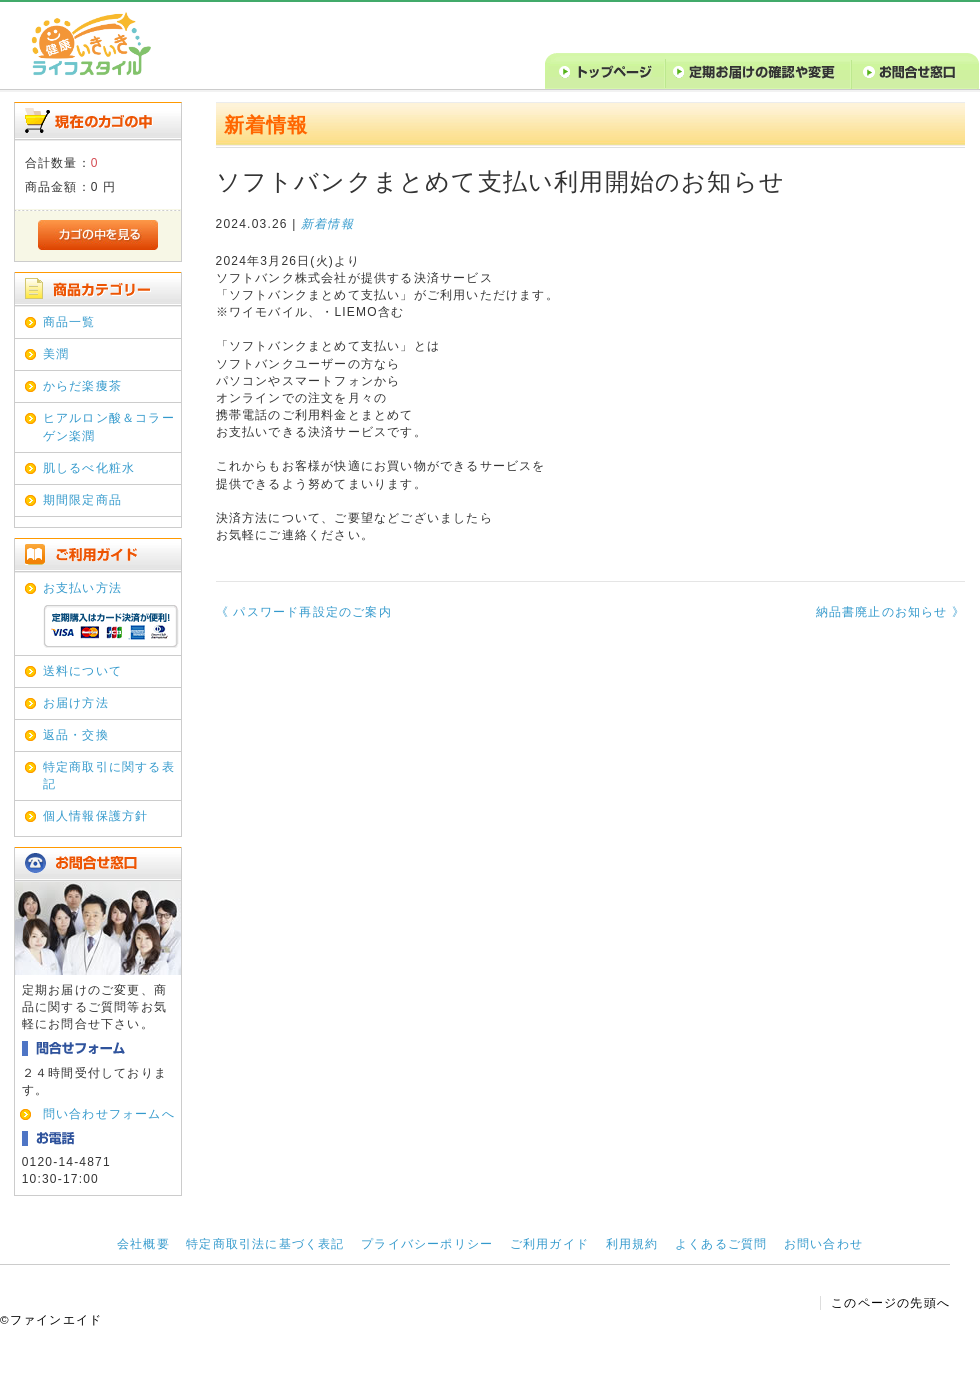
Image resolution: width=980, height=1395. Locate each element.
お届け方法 (76, 703)
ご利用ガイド (549, 1244)
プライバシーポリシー (427, 1244)
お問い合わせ (823, 1244)
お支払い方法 (82, 588)
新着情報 (327, 224)
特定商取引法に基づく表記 (265, 1244)
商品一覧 (69, 322)
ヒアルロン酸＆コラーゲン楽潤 (109, 426)
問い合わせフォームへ (109, 1114)
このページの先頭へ (890, 1303)
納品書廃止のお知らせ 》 (891, 612)
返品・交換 (76, 735)
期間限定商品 (82, 500)
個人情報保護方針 (96, 816)
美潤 (56, 354)
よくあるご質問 (721, 1244)
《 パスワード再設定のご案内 (304, 612)
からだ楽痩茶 (82, 386)
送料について (82, 671)
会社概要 (143, 1244)
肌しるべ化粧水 (89, 468)
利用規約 (632, 1244)
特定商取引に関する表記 (109, 775)
